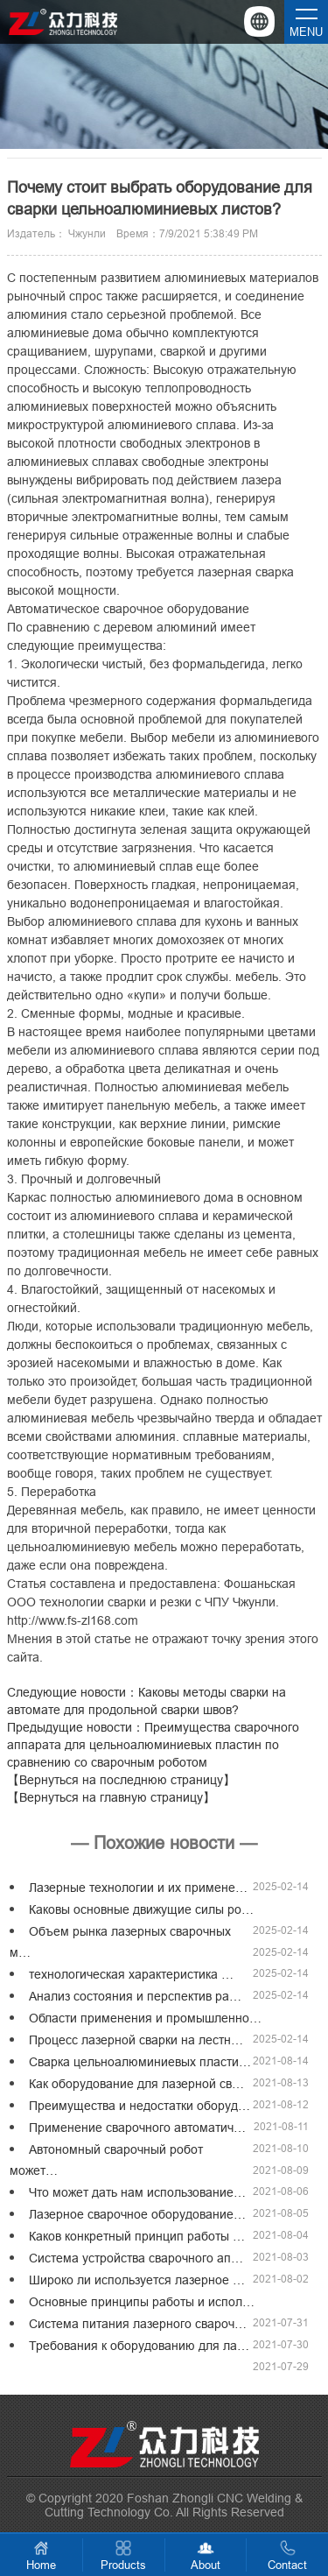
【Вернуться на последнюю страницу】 (121, 1780)
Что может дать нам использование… (137, 2192)
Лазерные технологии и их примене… (138, 1888)
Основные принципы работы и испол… (142, 2302)
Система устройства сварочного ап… (136, 2258)
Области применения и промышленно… (145, 2018)
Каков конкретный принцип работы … (137, 2236)
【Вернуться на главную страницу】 (111, 1797)
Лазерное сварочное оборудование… (137, 2214)
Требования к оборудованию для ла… (139, 2346)
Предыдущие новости (153, 1744)
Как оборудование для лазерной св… (136, 2084)
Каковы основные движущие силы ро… (141, 1909)
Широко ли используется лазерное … (137, 2280)
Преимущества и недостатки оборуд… (139, 2106)
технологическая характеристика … (131, 1974)
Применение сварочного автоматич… (137, 2128)
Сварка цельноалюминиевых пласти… (140, 2062)
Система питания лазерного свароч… (138, 2324)
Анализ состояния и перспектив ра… (135, 1996)
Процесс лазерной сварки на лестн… (136, 2040)
